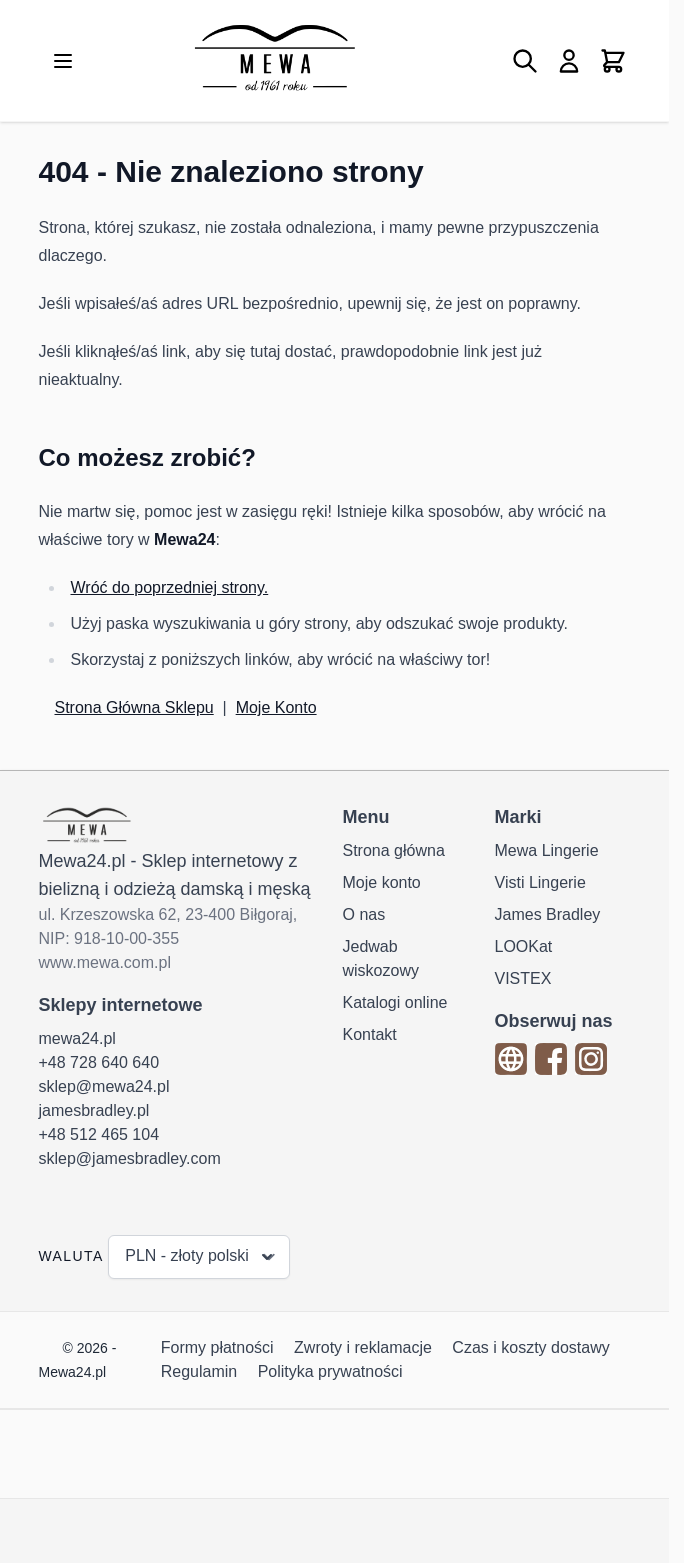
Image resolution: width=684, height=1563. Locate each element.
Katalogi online (395, 1002)
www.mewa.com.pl (105, 962)
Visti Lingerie (540, 882)
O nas (364, 914)
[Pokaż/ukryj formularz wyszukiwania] (525, 61)
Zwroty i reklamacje (363, 1347)
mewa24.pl (77, 1038)
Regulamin (199, 1371)
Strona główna (394, 850)
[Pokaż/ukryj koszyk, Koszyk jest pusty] (613, 61)
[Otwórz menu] (63, 61)
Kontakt (370, 1034)
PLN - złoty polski (201, 1257)
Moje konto (382, 882)
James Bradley (548, 914)
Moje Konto (276, 707)
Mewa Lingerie (547, 850)
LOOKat (524, 946)
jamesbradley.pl (94, 1110)
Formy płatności (217, 1347)
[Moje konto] (569, 61)
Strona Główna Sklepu (134, 707)
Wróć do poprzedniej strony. (170, 587)
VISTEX (523, 978)
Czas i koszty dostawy (530, 1347)
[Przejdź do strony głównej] (274, 60)
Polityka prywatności (330, 1371)
